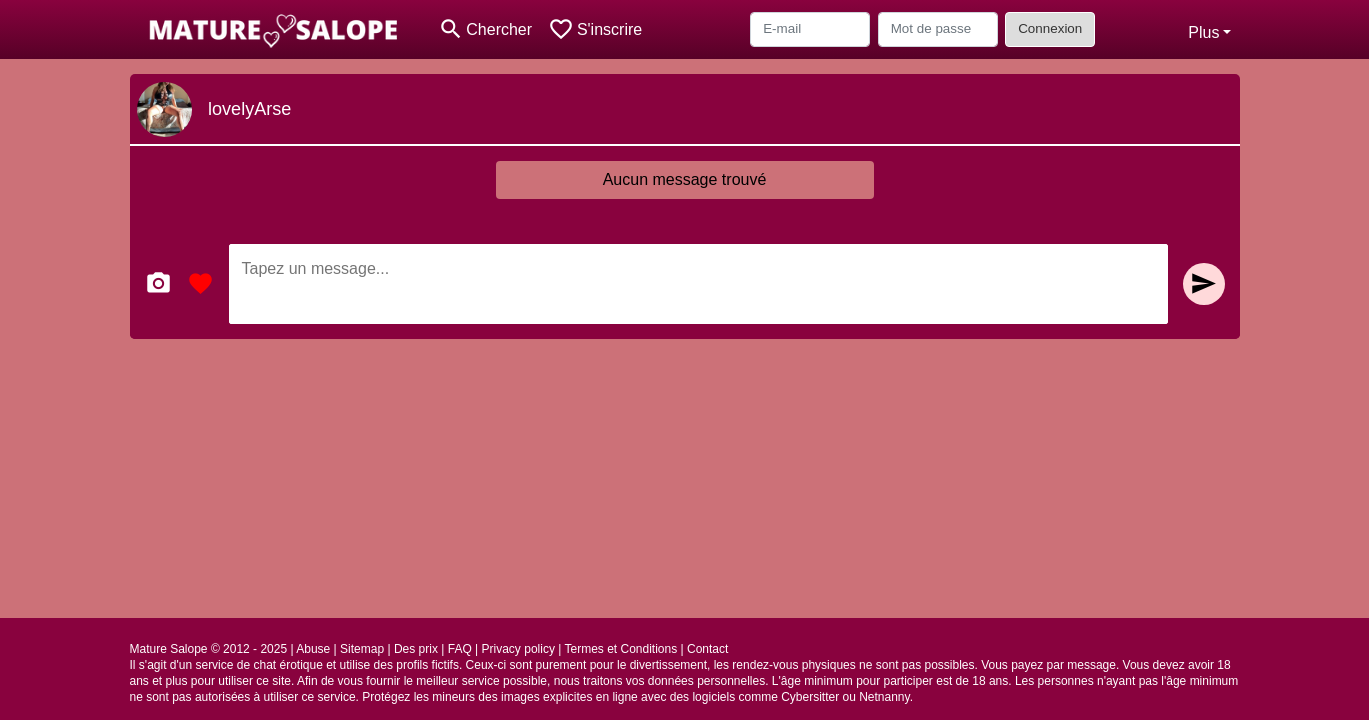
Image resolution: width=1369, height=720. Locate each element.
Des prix (416, 649)
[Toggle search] (485, 29)
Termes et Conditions (620, 649)
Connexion (1050, 28)
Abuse (313, 649)
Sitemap (362, 649)
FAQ (460, 649)
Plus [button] (1203, 32)
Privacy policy (518, 649)
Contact (707, 649)
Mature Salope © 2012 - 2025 (209, 649)
